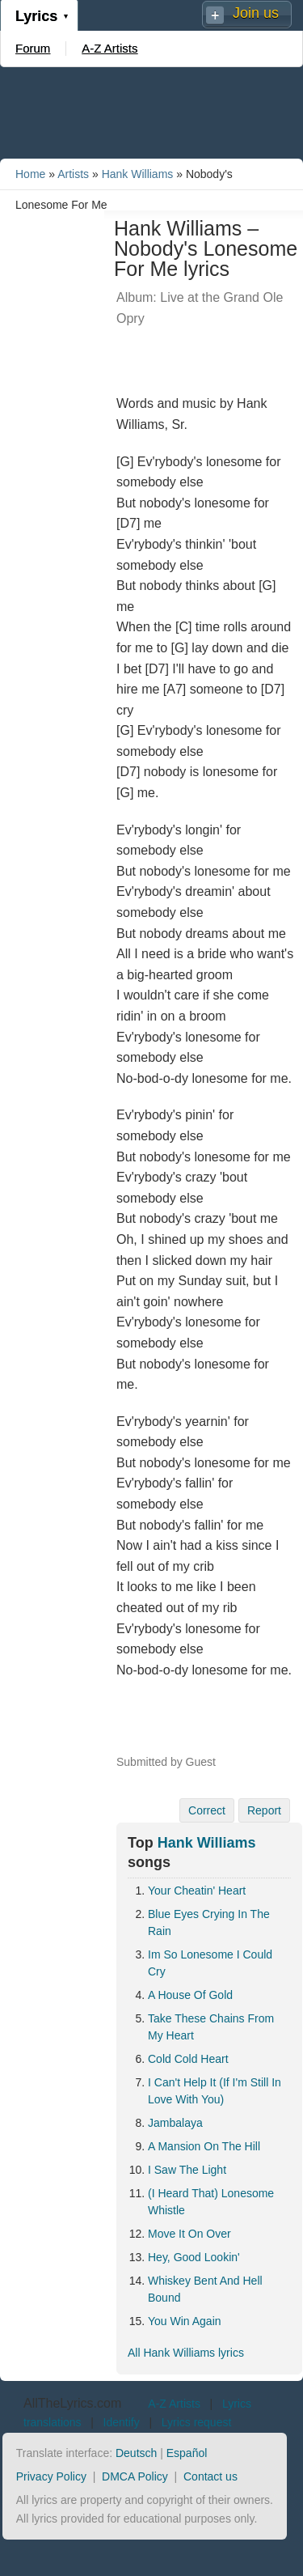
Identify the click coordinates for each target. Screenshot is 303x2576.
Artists (73, 174)
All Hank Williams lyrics (186, 2352)
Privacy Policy (51, 2476)
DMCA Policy (135, 2476)
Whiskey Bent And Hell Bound (205, 2289)
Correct (206, 1810)
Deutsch (136, 2453)
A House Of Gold (190, 1994)
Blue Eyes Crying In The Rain (209, 1922)
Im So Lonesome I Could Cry (210, 1963)
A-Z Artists (109, 48)
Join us (256, 13)
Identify (121, 2422)
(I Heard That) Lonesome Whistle (211, 2202)
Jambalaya (175, 2122)
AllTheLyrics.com (72, 2403)
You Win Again (184, 2321)
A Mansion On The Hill (204, 2146)
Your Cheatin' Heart (197, 1890)
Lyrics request (197, 2422)
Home (30, 174)
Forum (32, 48)
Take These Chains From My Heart (211, 2027)
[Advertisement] (152, 111)
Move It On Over (189, 2233)
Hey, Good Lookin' (194, 2257)
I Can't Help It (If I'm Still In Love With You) (214, 2091)
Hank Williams (138, 174)
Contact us (210, 2476)
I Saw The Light (187, 2169)
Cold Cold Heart (188, 2058)
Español (187, 2453)
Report (264, 1810)
